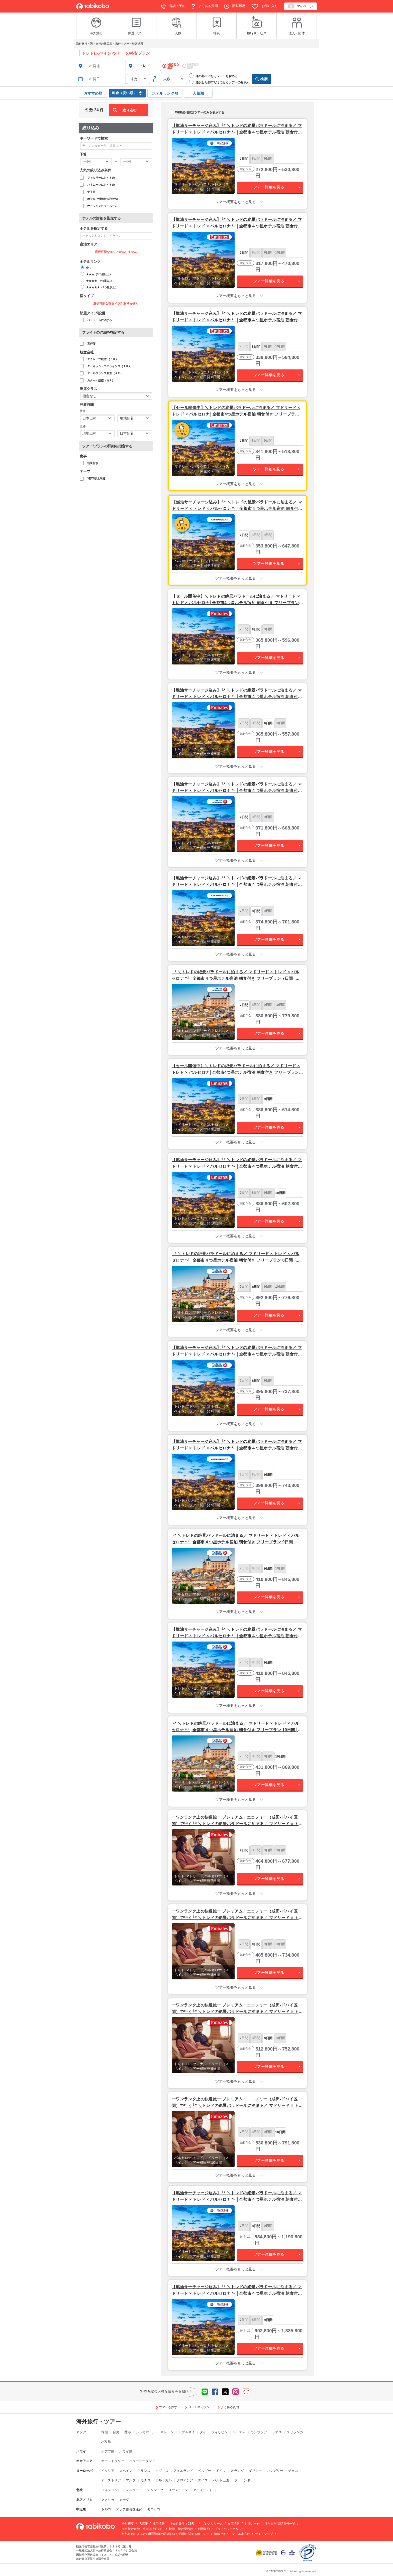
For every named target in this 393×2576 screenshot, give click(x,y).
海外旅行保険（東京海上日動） (143, 2529)
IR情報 (143, 2523)
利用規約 (204, 2529)
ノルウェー (134, 2490)
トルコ (106, 2509)
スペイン (125, 2471)
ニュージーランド (142, 2461)
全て (88, 267)
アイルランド (183, 2471)
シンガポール (145, 2432)
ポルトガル (163, 2480)
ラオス (277, 2432)
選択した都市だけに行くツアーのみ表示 (219, 82)
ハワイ (81, 2451)
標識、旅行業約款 (181, 2529)
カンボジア (259, 2432)
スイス (203, 2480)
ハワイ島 (125, 2451)
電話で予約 (173, 6)
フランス (143, 2471)
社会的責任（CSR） (183, 2523)
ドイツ (221, 2471)
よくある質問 (205, 6)
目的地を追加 (173, 66)
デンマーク (155, 2490)
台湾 (116, 2432)
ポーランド (242, 2480)
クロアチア (185, 2480)
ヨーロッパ (84, 2471)
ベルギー (204, 2471)
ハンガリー (275, 2471)
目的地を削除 (193, 66)
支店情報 (234, 2523)
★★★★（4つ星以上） (100, 280)
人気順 (198, 93)
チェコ (293, 2471)
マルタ (131, 2480)
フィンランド (111, 2490)
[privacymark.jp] (307, 2552)
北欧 (79, 2490)
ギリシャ (255, 2471)
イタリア (107, 2471)
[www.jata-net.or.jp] (283, 2552)
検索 (261, 79)
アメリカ (107, 2500)
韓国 (104, 2432)
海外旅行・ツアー (98, 2421)
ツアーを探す (168, 2407)
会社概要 (128, 2523)
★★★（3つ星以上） (99, 274)
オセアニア (84, 2461)
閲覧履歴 (235, 6)
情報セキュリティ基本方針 (232, 2534)
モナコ (145, 2480)
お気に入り (265, 6)
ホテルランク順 (165, 93)
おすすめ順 (93, 93)
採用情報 (159, 2523)
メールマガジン (199, 2407)
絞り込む (130, 110)
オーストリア (111, 2480)
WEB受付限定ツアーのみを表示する (196, 112)
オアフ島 (107, 2451)
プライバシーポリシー (230, 2529)
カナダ (124, 2500)
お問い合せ (252, 2523)
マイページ (300, 6)
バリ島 (106, 2442)
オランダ (237, 2471)
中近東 (81, 2509)
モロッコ (153, 2509)
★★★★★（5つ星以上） (102, 287)
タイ (203, 2432)
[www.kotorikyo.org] (267, 2552)
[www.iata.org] (292, 2552)
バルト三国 (221, 2480)
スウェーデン (178, 2490)
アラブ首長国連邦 (129, 2509)
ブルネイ (188, 2432)
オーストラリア (112, 2461)
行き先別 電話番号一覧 (279, 2523)
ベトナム (239, 2432)
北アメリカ (84, 2500)
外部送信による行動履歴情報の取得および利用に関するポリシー (165, 2534)
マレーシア (168, 2432)
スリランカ (295, 2432)
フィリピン (219, 2432)
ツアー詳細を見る (268, 187)
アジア (81, 2432)
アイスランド (203, 2490)
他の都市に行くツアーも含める (213, 76)
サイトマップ (264, 2534)
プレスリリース (212, 2523)
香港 (127, 2432)
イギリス (161, 2471)
